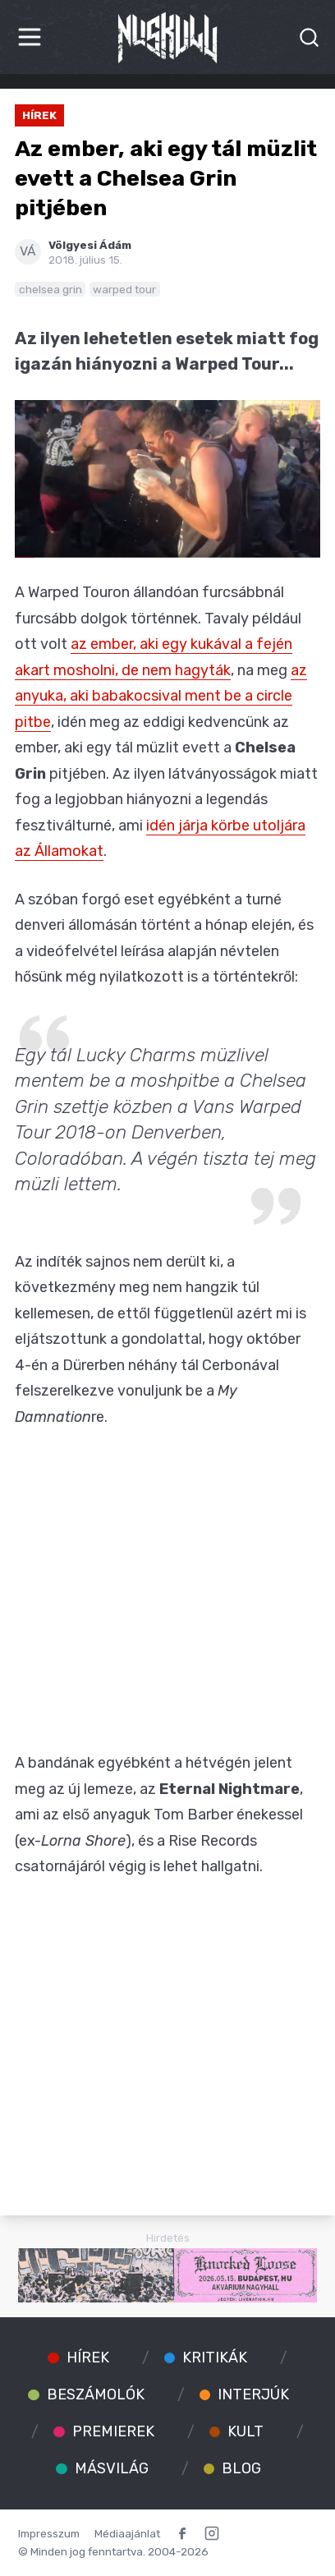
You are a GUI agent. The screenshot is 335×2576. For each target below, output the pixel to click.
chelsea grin (50, 289)
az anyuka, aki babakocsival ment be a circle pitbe (161, 696)
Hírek (39, 115)
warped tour (124, 289)
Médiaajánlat (127, 2533)
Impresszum (49, 2533)
